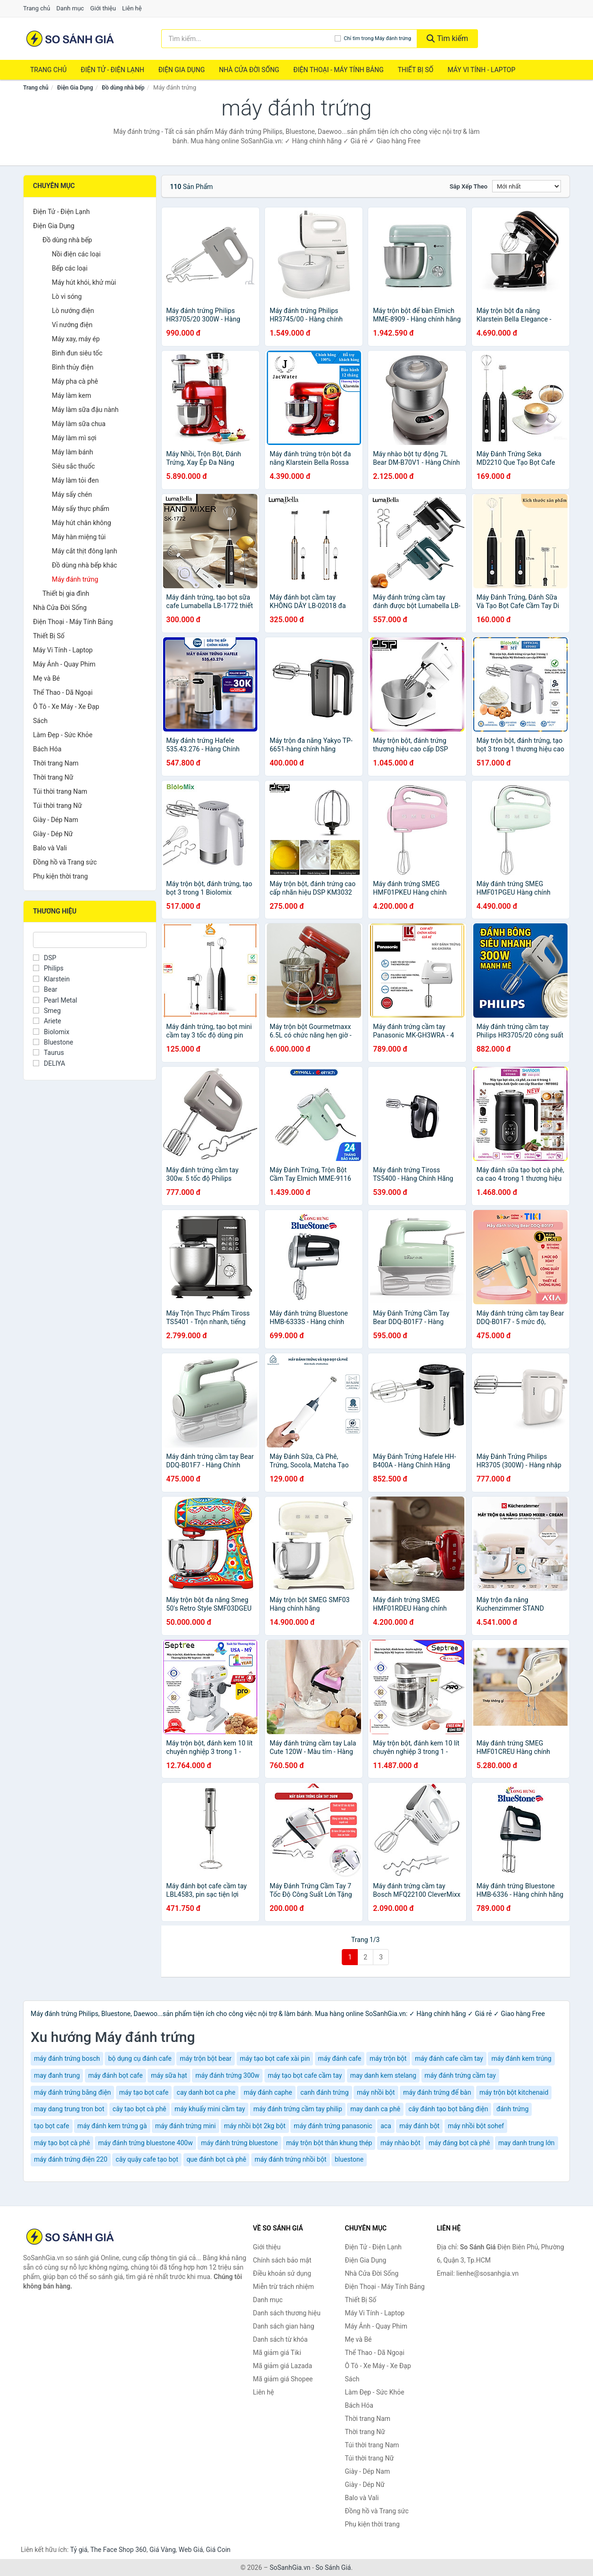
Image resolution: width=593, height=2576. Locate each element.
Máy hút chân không (81, 523)
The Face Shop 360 (118, 2549)
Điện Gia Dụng (181, 70)
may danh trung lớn (526, 2143)
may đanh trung (57, 2075)
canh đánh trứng (324, 2092)
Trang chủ (36, 8)
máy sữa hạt (169, 2075)
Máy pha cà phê (75, 381)
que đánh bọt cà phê (217, 2159)
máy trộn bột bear (205, 2058)
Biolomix (51, 1032)
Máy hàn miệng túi (79, 537)
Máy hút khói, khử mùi (84, 282)
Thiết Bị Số (416, 70)
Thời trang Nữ (53, 777)
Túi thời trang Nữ (57, 805)
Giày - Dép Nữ (53, 834)
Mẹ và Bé (46, 678)
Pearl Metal (55, 1000)
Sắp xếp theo (468, 186)
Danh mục (70, 8)
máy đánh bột (419, 2126)
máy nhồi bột (376, 2092)
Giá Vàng (162, 2549)
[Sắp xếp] (526, 186)
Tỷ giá (79, 2549)
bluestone (349, 2159)
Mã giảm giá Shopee (283, 2379)
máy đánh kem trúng (521, 2058)
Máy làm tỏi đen (75, 480)
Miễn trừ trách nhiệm (283, 2286)
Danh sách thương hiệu (287, 2313)
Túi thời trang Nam (60, 791)
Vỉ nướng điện (72, 325)
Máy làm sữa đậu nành (85, 409)
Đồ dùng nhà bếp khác (84, 565)
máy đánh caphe (268, 2092)
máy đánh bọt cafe (115, 2075)
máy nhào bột (400, 2143)
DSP (44, 958)
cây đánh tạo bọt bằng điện (448, 2109)
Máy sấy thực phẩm (80, 508)
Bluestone (53, 1042)
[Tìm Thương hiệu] (90, 940)
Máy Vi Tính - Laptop (481, 70)
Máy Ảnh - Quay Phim (64, 664)
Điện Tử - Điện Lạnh (112, 70)
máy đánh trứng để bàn (437, 2092)
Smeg (47, 1010)
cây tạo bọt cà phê (139, 2109)
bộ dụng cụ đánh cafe (139, 2058)
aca (385, 2126)
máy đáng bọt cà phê (459, 2143)
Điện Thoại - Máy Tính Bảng (338, 70)
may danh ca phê (375, 2109)
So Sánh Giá (333, 2567)
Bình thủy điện (72, 367)
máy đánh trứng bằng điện (72, 2092)
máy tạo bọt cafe (144, 2092)
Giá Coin (218, 2549)
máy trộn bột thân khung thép (329, 2143)
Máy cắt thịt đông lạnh (84, 551)
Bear (45, 989)
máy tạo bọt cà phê (62, 2143)
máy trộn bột (388, 2058)
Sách (40, 720)
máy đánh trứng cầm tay (460, 2075)
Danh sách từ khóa (280, 2339)
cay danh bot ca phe (206, 2092)
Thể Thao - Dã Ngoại (62, 692)
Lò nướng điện (73, 310)
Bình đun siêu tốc (77, 353)
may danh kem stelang (383, 2075)
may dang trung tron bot (69, 2109)
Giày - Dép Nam (55, 819)
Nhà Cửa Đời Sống (249, 70)
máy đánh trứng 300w (227, 2075)
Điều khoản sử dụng (282, 2273)
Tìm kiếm (447, 38)
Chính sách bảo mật (282, 2260)
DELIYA (49, 1063)
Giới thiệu (102, 8)
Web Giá (191, 2549)
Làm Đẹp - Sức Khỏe (62, 735)
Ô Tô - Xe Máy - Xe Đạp (66, 706)
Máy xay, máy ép (76, 339)
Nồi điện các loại (76, 254)
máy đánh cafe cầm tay (449, 2058)
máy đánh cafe (340, 2058)
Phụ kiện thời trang (60, 876)
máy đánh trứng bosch (67, 2058)
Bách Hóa (47, 749)
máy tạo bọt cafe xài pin (275, 2058)
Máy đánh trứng (75, 579)
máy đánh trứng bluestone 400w (145, 2143)
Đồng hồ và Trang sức (65, 862)
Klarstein (51, 979)
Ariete (47, 1021)
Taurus (48, 1052)
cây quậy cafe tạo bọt (146, 2159)
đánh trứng (512, 2109)
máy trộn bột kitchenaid (513, 2092)
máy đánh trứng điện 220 (70, 2159)
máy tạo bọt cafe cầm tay (305, 2075)
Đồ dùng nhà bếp (123, 87)
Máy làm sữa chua (79, 424)
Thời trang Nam (56, 763)
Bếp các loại (70, 268)
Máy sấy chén (72, 494)
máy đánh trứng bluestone (239, 2143)
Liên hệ (132, 8)
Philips (48, 968)
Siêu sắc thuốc (73, 466)
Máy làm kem (71, 395)
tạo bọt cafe (51, 2126)
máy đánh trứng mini (185, 2126)
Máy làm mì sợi (74, 438)
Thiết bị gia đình (65, 593)
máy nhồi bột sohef (476, 2126)
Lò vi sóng (67, 296)
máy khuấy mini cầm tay (209, 2109)
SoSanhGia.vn (290, 2567)
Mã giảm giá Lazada (283, 2366)
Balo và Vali (50, 848)
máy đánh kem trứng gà (112, 2126)
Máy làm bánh (72, 452)
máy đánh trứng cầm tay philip (297, 2109)
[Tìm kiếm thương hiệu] (248, 38)
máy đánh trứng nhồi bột (291, 2159)
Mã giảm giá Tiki (277, 2352)
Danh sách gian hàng (283, 2326)
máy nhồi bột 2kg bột (255, 2126)
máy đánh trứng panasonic (333, 2126)
